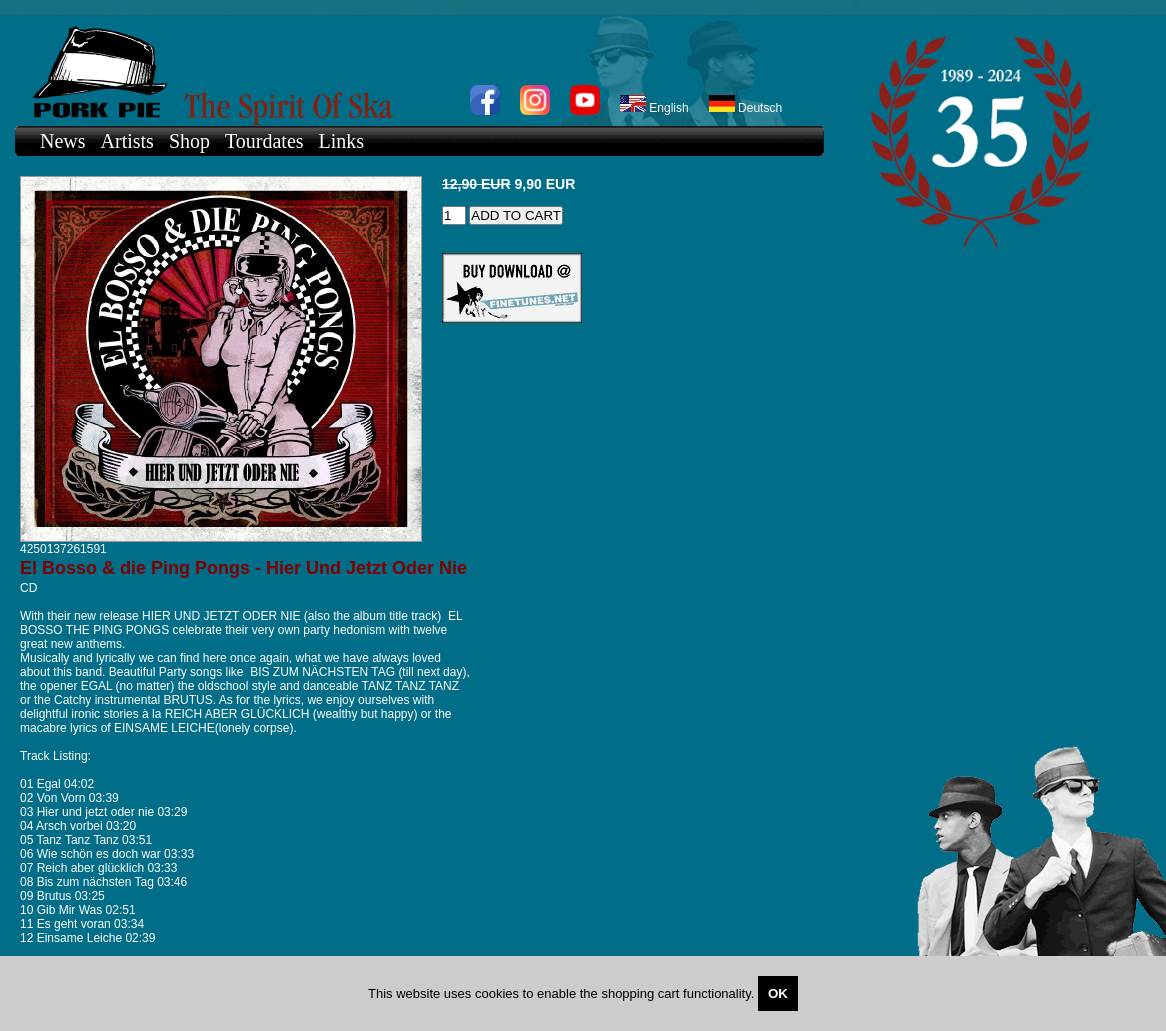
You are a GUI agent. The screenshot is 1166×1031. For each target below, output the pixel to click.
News (63, 141)
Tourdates (264, 141)
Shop (189, 141)
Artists (127, 141)
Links (342, 141)
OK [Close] (778, 993)
